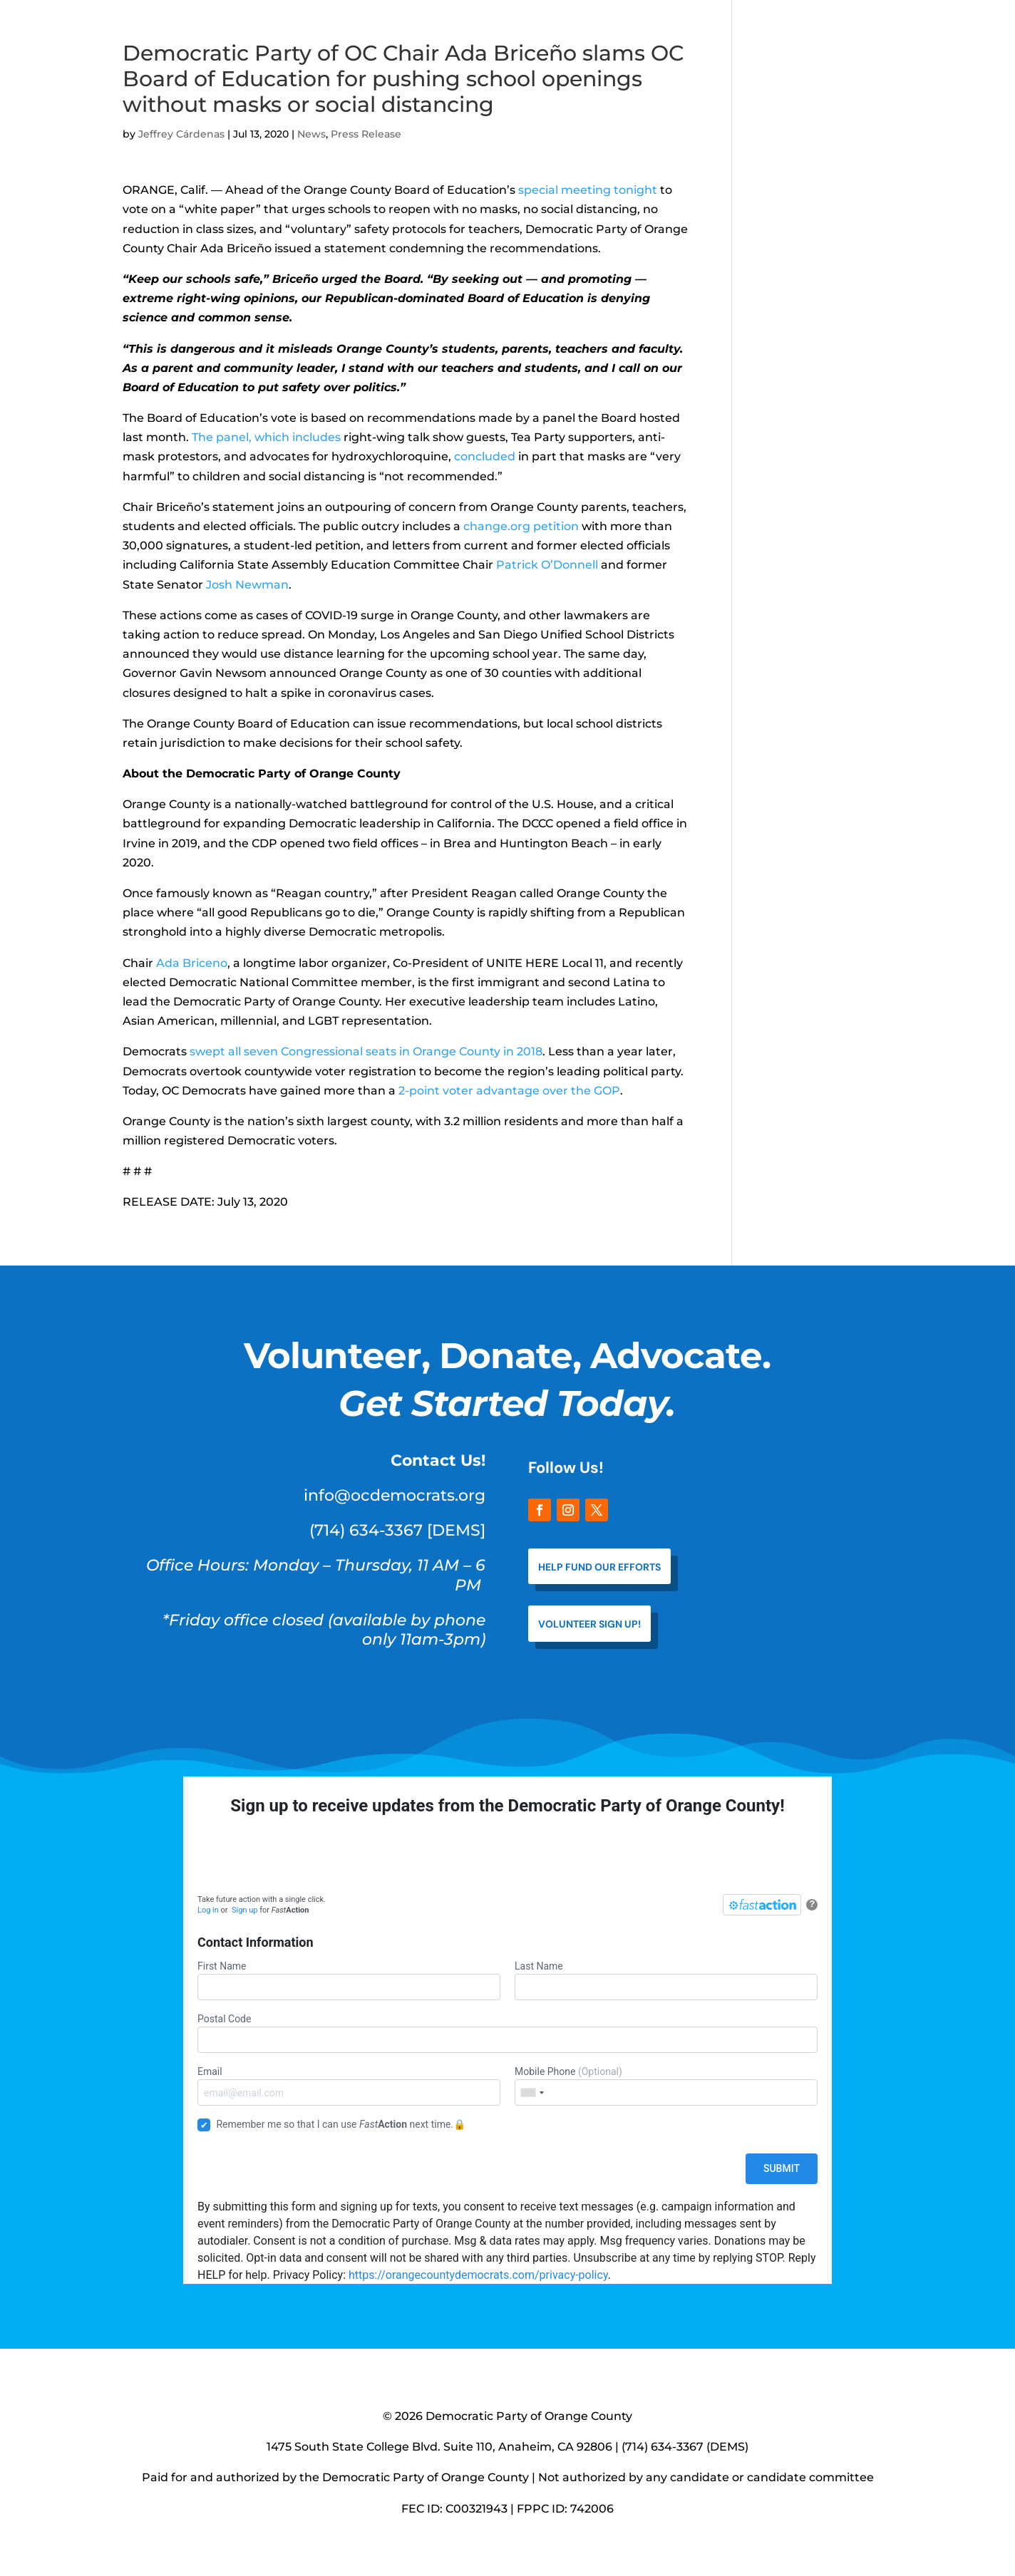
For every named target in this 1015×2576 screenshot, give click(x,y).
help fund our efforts (599, 1567)
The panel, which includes (265, 437)
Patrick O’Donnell (547, 564)
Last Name (666, 1980)
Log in (208, 1910)
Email (348, 2086)
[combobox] (531, 2092)
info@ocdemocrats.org (394, 1495)
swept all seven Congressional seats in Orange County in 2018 (366, 1051)
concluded (483, 456)
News (311, 134)
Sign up (244, 1910)
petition (556, 526)
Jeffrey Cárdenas (181, 134)
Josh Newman (247, 584)
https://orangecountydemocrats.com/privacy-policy (478, 2275)
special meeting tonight (587, 190)
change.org (496, 526)
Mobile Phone (666, 2086)
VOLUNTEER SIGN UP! (589, 1624)
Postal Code (507, 2033)
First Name (348, 1980)
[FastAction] (762, 1904)
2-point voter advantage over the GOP (509, 1090)
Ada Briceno (191, 963)
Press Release (366, 134)
